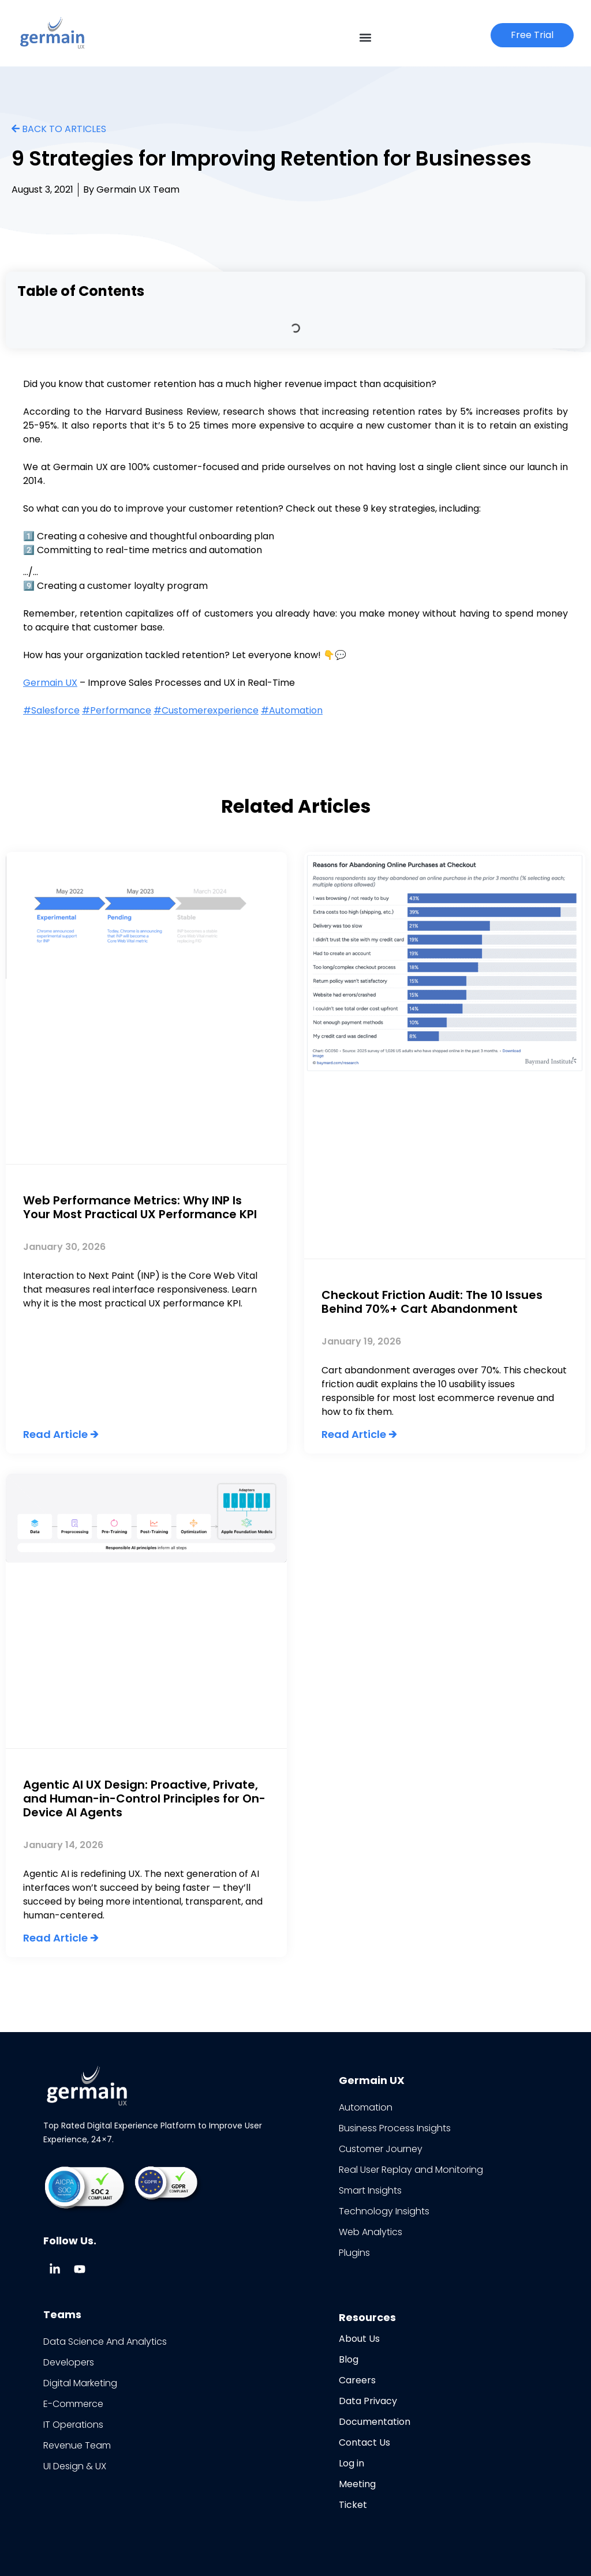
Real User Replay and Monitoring (411, 2169)
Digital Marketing (80, 2383)
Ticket (353, 2504)
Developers (68, 2362)
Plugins (354, 2252)
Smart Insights (370, 2190)
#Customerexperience (206, 710)
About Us (359, 2338)
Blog (348, 2359)
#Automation (292, 710)
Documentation (374, 2421)
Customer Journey (380, 2149)
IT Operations (73, 2424)
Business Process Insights (395, 2128)
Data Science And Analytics (105, 2341)
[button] (365, 37)
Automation (365, 2107)
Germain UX (50, 682)
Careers (357, 2380)
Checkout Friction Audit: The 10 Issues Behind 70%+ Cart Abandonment (432, 1302)
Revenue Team (77, 2445)
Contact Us (364, 2442)
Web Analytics (370, 2232)
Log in (351, 2463)
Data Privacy (368, 2401)
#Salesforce (51, 710)
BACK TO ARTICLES (59, 129)
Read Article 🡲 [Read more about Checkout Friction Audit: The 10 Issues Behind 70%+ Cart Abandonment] (359, 1434)
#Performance (116, 710)
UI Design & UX (74, 2466)
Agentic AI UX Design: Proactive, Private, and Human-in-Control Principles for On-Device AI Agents (144, 1798)
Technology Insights (384, 2211)
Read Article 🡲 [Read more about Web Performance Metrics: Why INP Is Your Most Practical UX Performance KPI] (61, 1434)
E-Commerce (73, 2403)
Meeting (357, 2484)
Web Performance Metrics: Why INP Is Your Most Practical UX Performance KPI (140, 1207)
